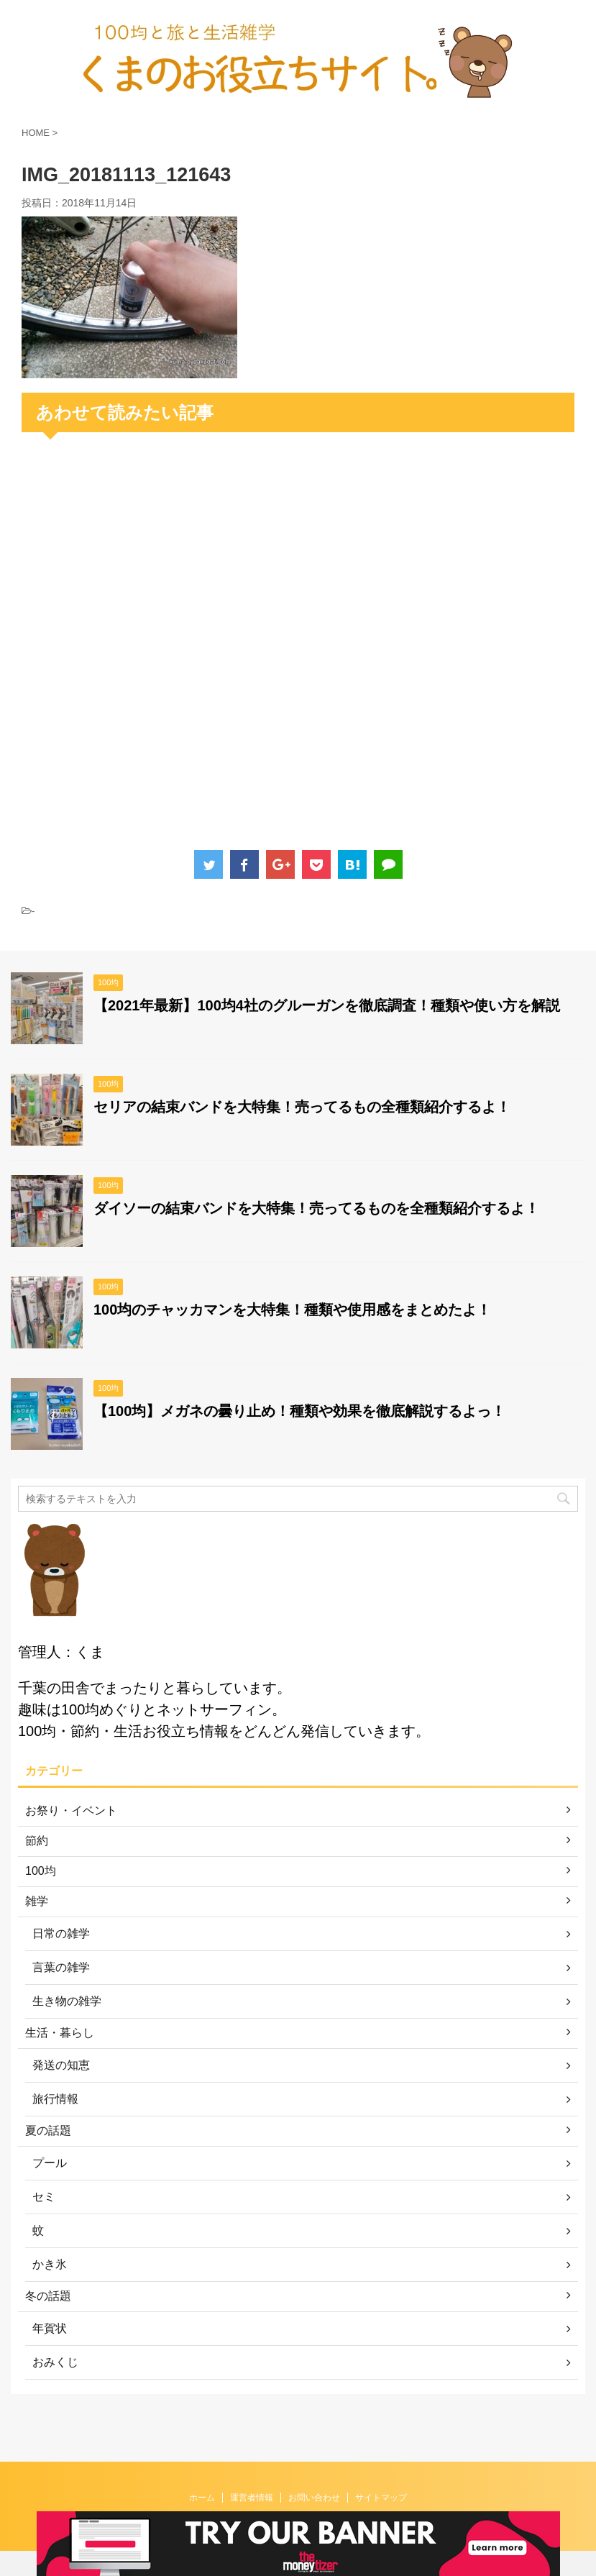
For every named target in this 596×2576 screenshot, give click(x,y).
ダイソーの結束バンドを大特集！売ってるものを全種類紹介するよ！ (316, 1208)
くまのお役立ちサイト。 (298, 2508)
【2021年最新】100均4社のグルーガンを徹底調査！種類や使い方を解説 (326, 1005)
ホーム (202, 2473)
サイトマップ (381, 2473)
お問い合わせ (314, 2473)
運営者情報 (251, 2473)
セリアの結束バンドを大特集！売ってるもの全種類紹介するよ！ (301, 1107)
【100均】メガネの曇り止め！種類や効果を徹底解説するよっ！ (299, 1411)
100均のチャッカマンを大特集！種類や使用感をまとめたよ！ (292, 1309)
